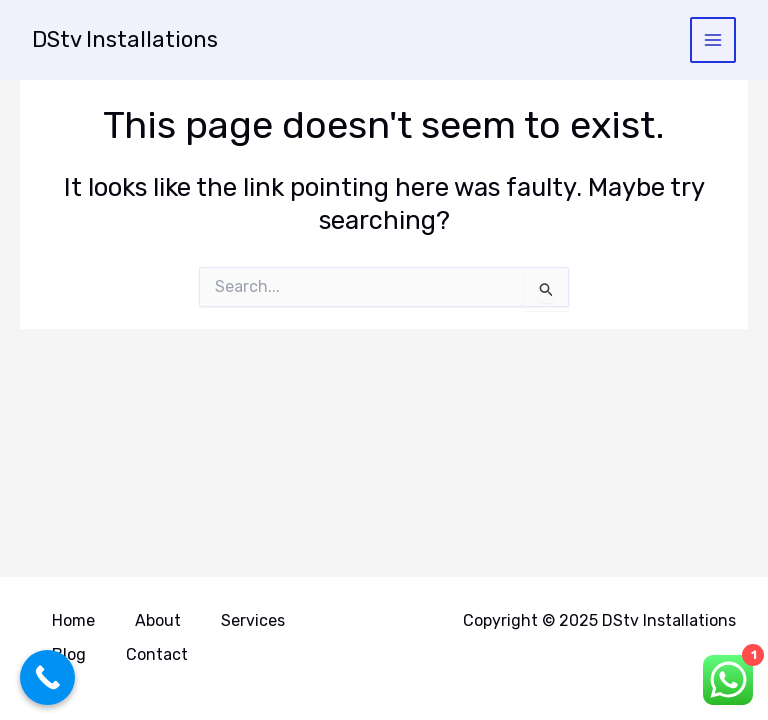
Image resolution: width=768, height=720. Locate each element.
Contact (157, 654)
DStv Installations (125, 39)
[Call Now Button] (47, 677)
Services (253, 620)
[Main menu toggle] (713, 40)
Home (73, 620)
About (158, 620)
